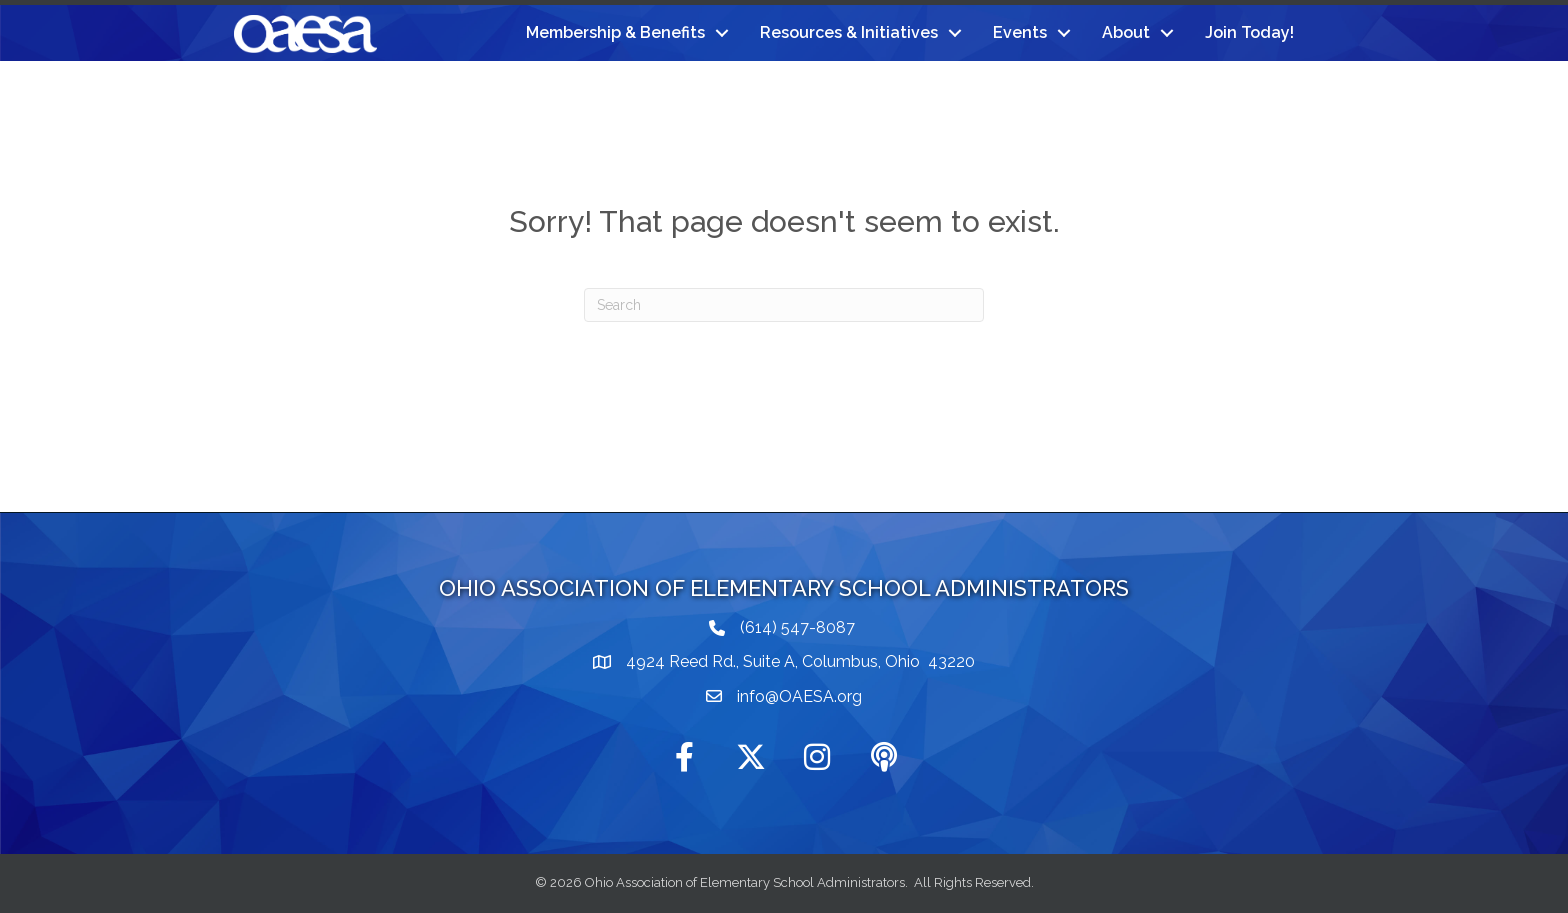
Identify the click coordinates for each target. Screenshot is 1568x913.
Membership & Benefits (615, 32)
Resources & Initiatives (849, 32)
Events (1020, 32)
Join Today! (1249, 32)
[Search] (784, 305)
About (1126, 32)
